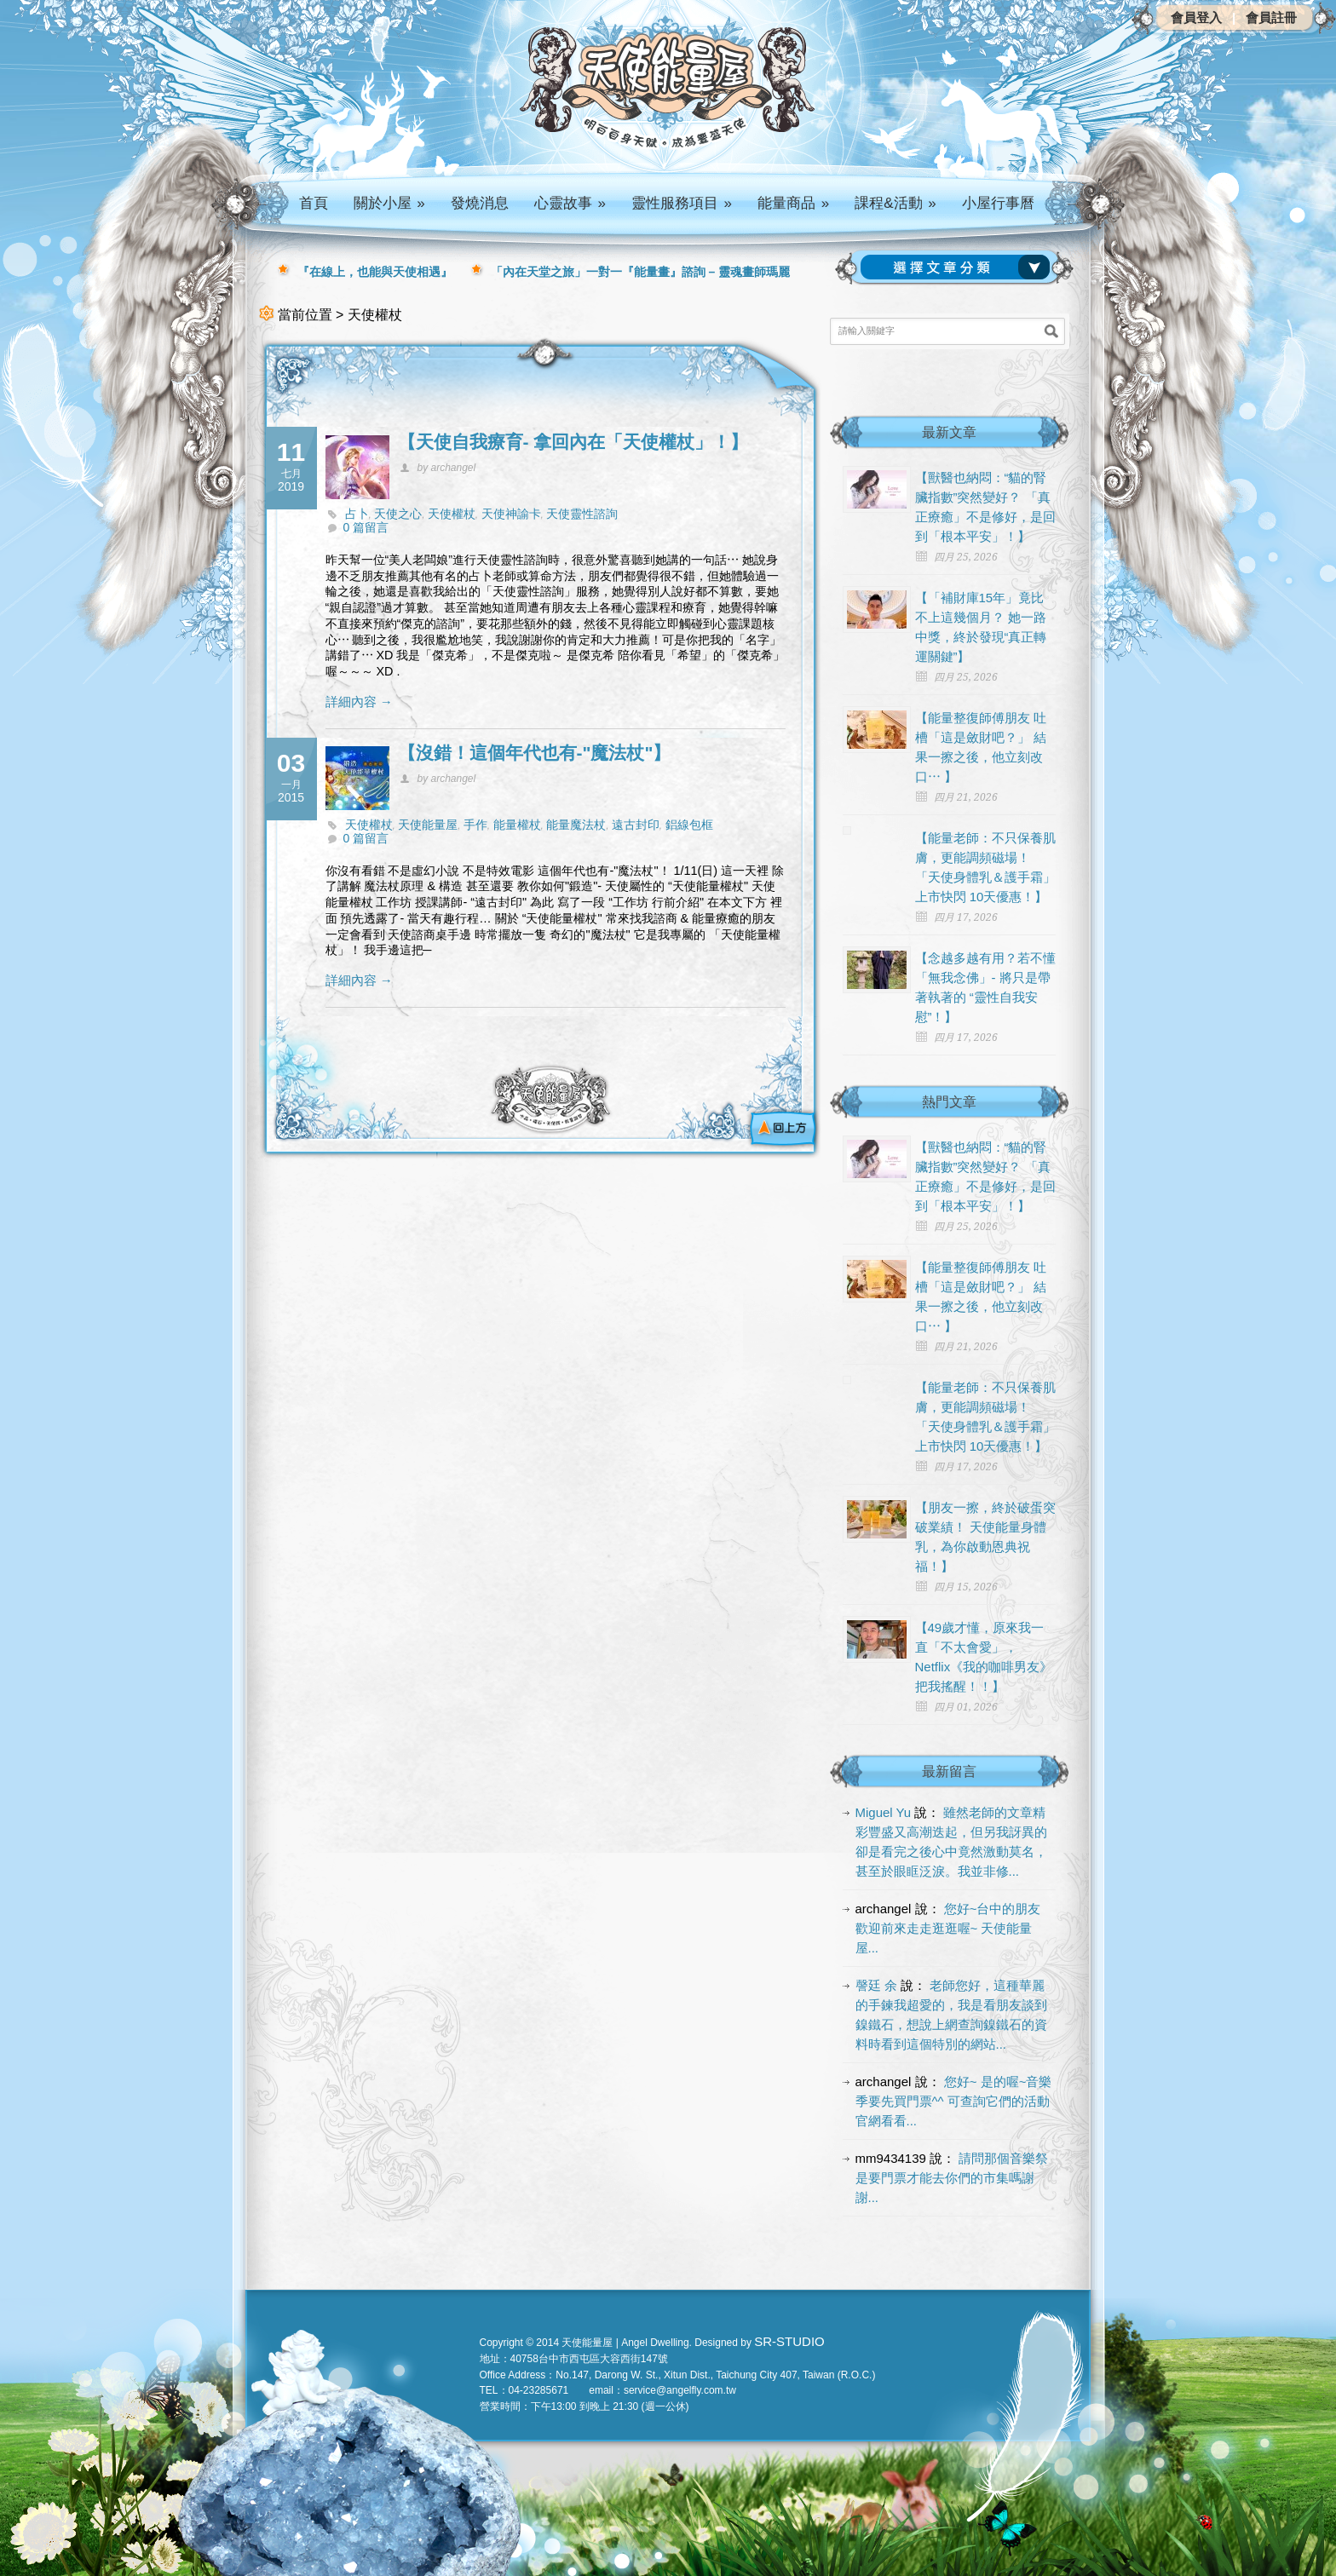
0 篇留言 (366, 527)
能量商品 (793, 203)
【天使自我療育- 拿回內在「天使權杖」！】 (573, 441)
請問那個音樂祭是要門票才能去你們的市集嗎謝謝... (952, 2178)
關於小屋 (389, 203)
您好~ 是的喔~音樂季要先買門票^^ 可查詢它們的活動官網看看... (953, 2101)
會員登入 (1196, 17)
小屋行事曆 (998, 203)
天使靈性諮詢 (582, 513)
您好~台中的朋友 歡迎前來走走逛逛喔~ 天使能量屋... (948, 1928)
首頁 (313, 203)
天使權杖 (451, 513)
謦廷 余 (876, 1985)
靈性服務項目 (681, 203)
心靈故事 (570, 203)
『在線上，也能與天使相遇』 (374, 272)
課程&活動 (895, 203)
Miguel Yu (883, 1812)
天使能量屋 (428, 824)
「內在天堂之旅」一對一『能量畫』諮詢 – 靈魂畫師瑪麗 (641, 272)
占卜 (357, 513)
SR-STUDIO (789, 2341)
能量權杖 (517, 824)
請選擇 (958, 267)
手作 (475, 824)
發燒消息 (480, 203)
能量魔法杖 (576, 824)
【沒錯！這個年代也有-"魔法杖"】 (534, 752)
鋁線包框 (689, 824)
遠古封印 (635, 824)
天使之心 (398, 513)
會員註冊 (1271, 17)
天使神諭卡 (511, 513)
